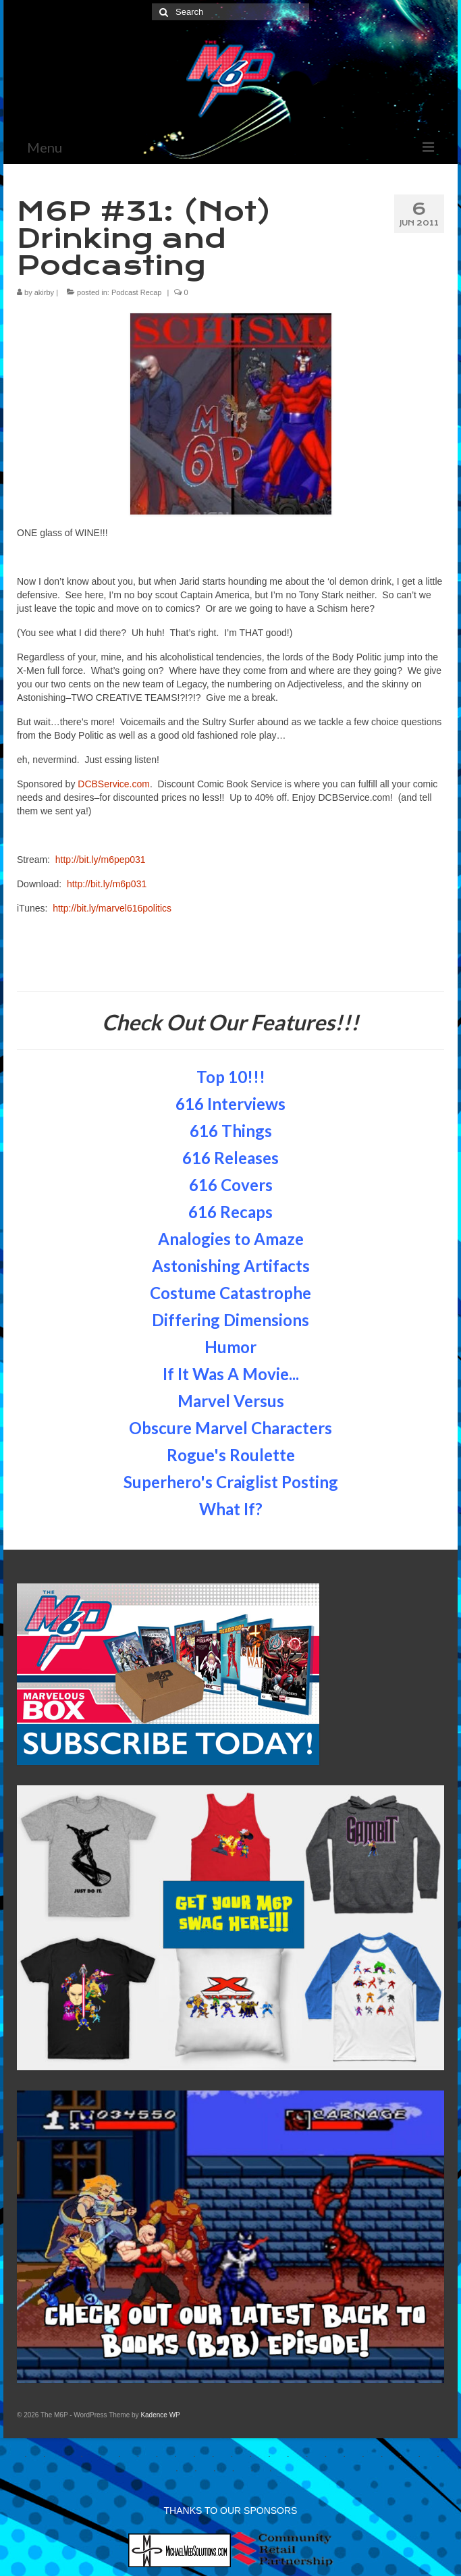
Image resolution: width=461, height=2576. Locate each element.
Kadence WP (160, 2415)
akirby (44, 292)
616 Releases (230, 1157)
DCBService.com (114, 784)
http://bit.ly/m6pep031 (100, 859)
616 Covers (231, 1184)
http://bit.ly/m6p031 (106, 883)
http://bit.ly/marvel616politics (112, 908)
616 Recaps (230, 1211)
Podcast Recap (136, 292)
